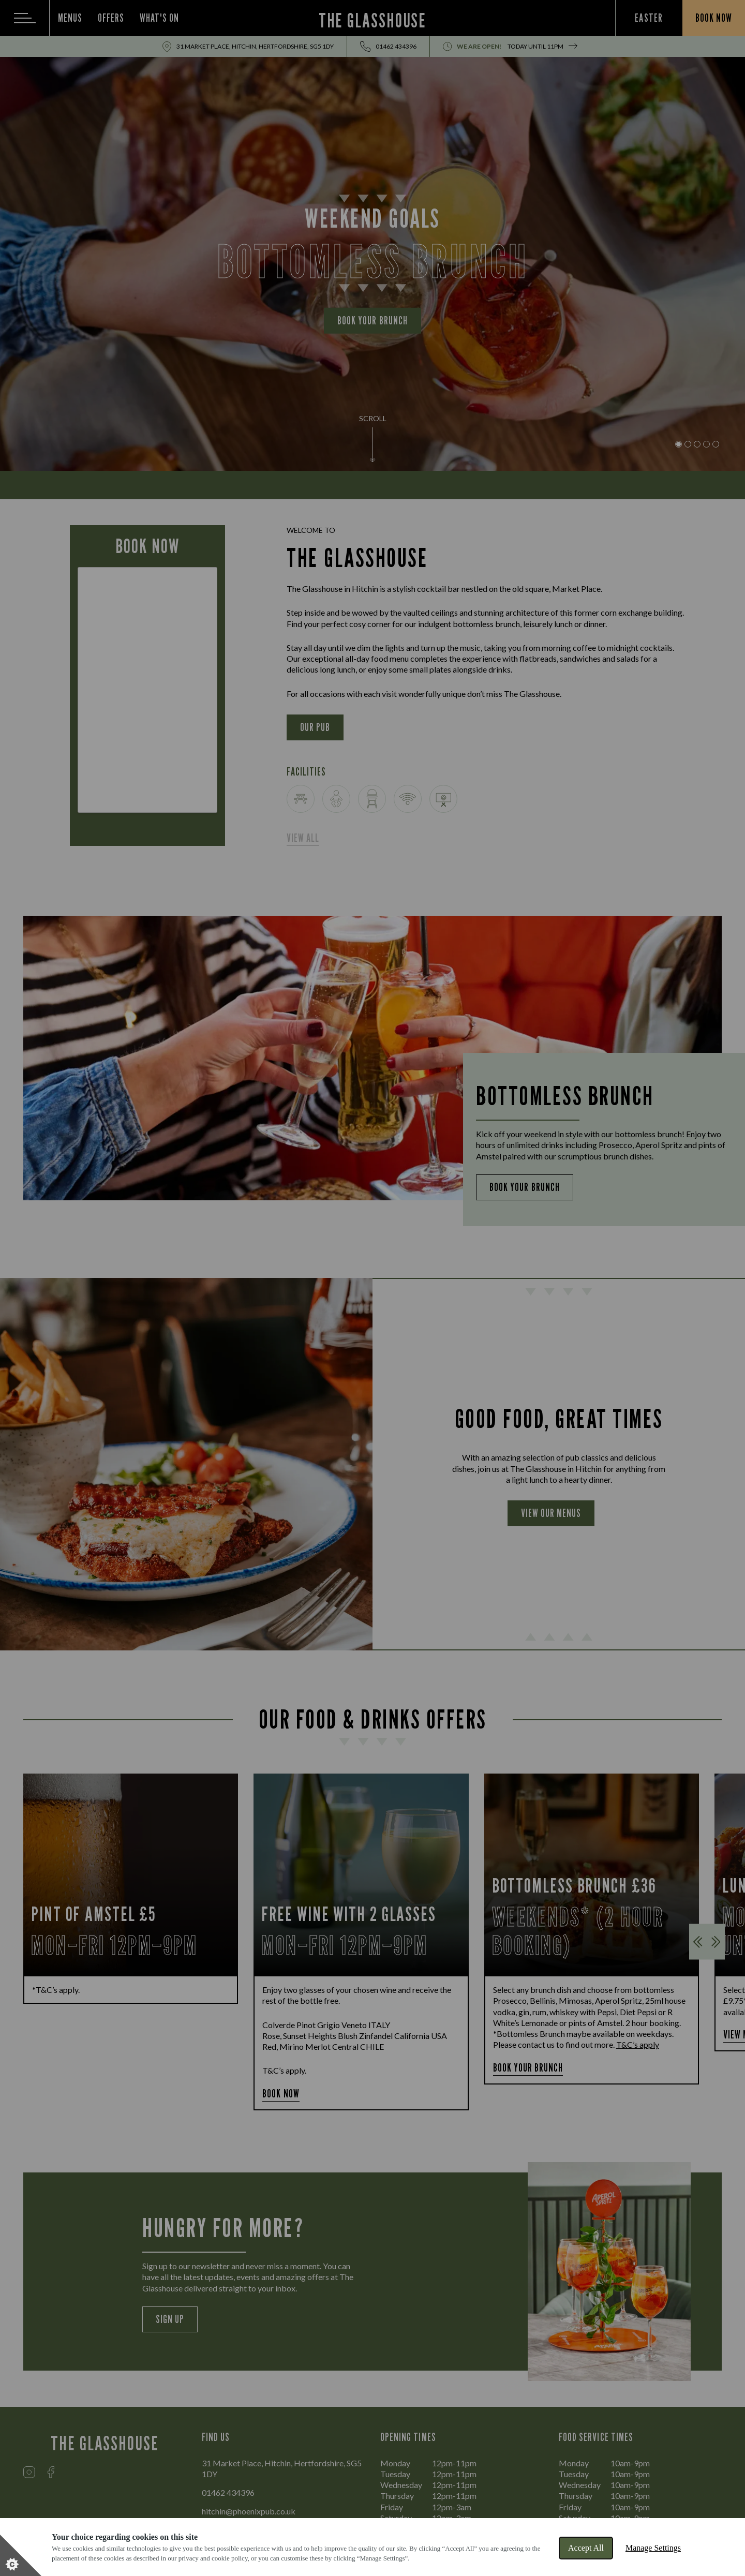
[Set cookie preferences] (20, 2555)
